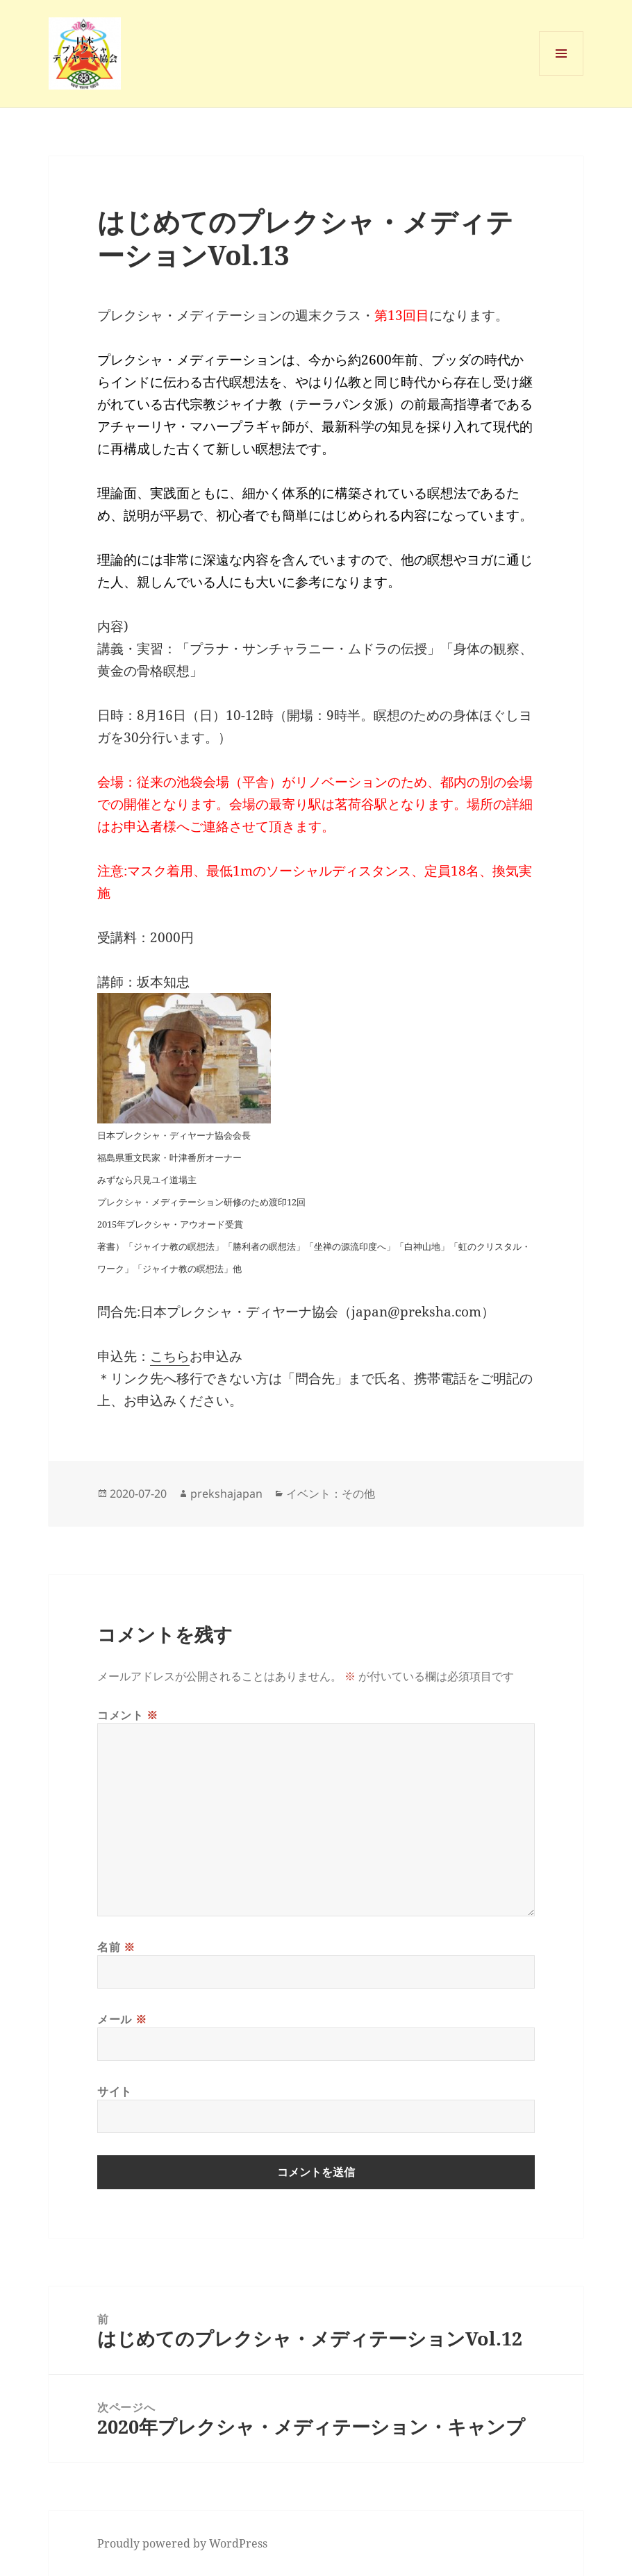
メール (122, 2019)
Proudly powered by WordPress (182, 2543)
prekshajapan (226, 1493)
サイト (114, 2091)
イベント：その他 (330, 1493)
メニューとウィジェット (561, 75)
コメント (127, 1715)
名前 (116, 1947)
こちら (170, 1356)
